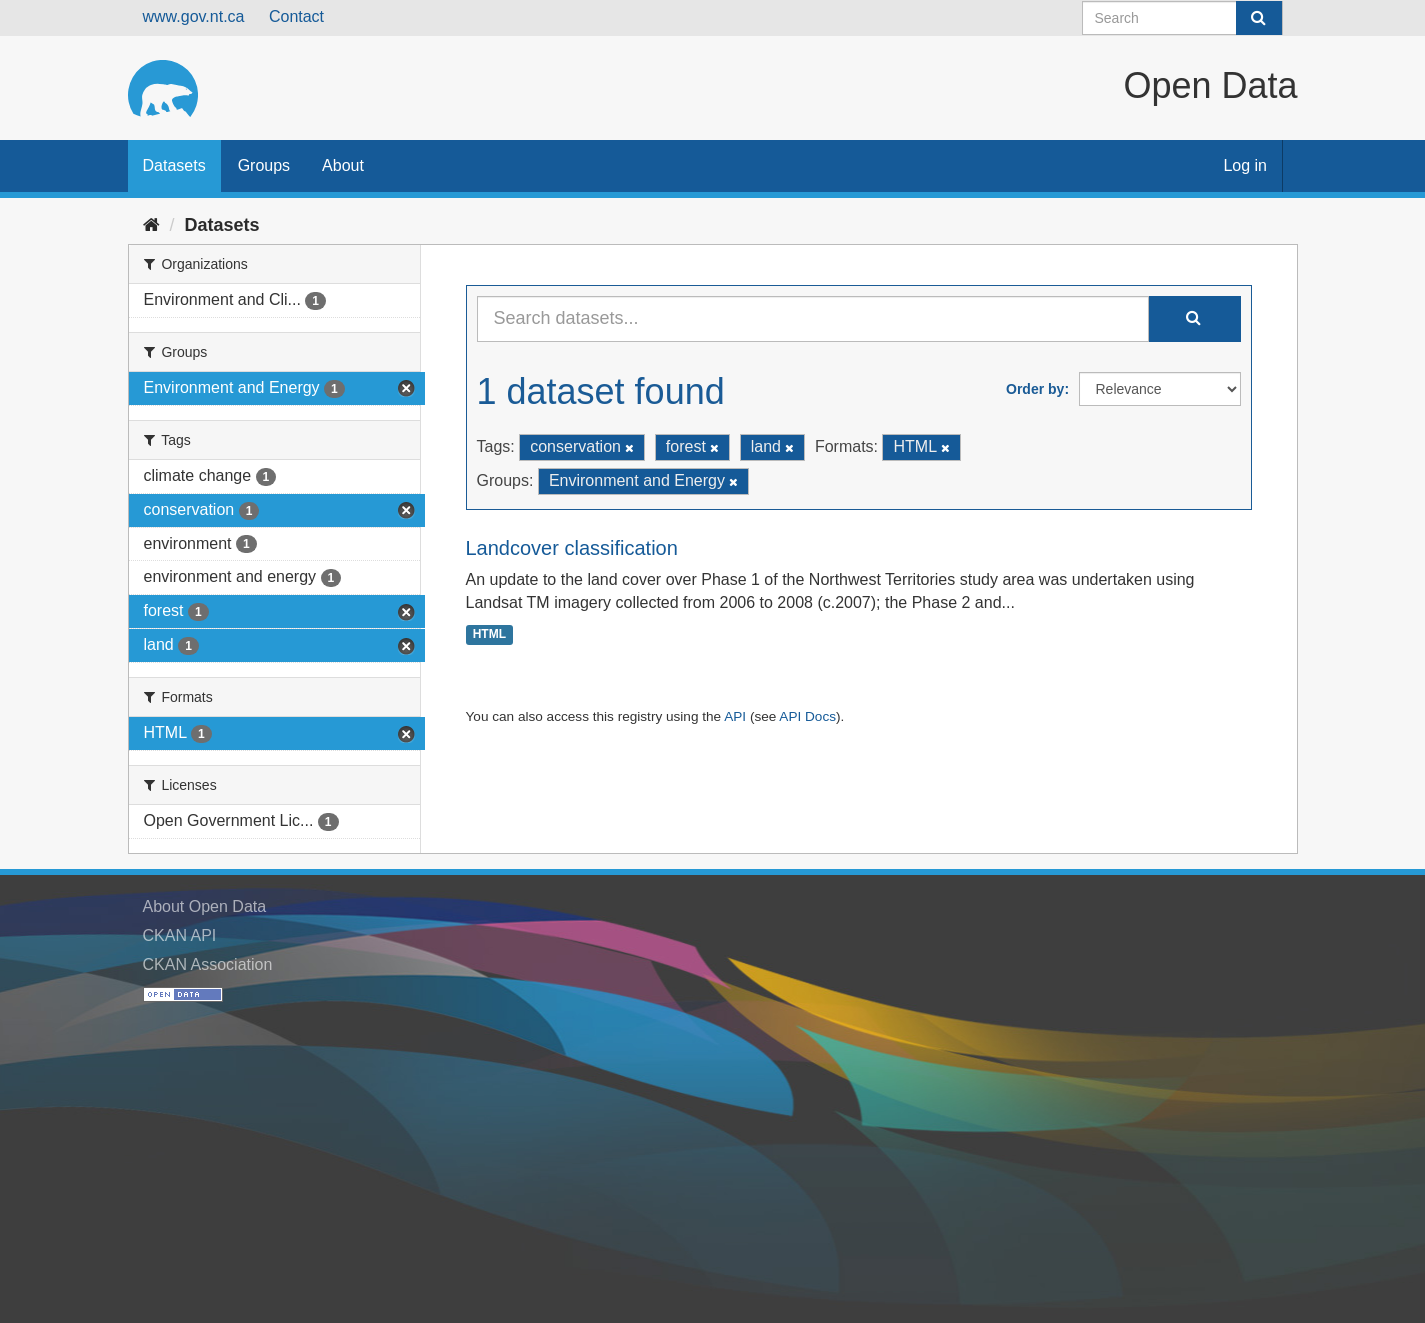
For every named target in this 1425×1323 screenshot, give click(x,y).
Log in (1245, 165)
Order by (1035, 389)
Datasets (174, 165)
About (343, 165)
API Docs (807, 716)
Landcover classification (572, 548)
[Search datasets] (1182, 18)
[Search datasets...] (813, 319)
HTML (489, 634)
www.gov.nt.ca (194, 16)
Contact (296, 16)
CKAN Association (208, 964)
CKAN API (180, 935)
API (735, 716)
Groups (264, 165)
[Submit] (1259, 18)
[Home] (151, 225)
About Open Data (205, 906)
